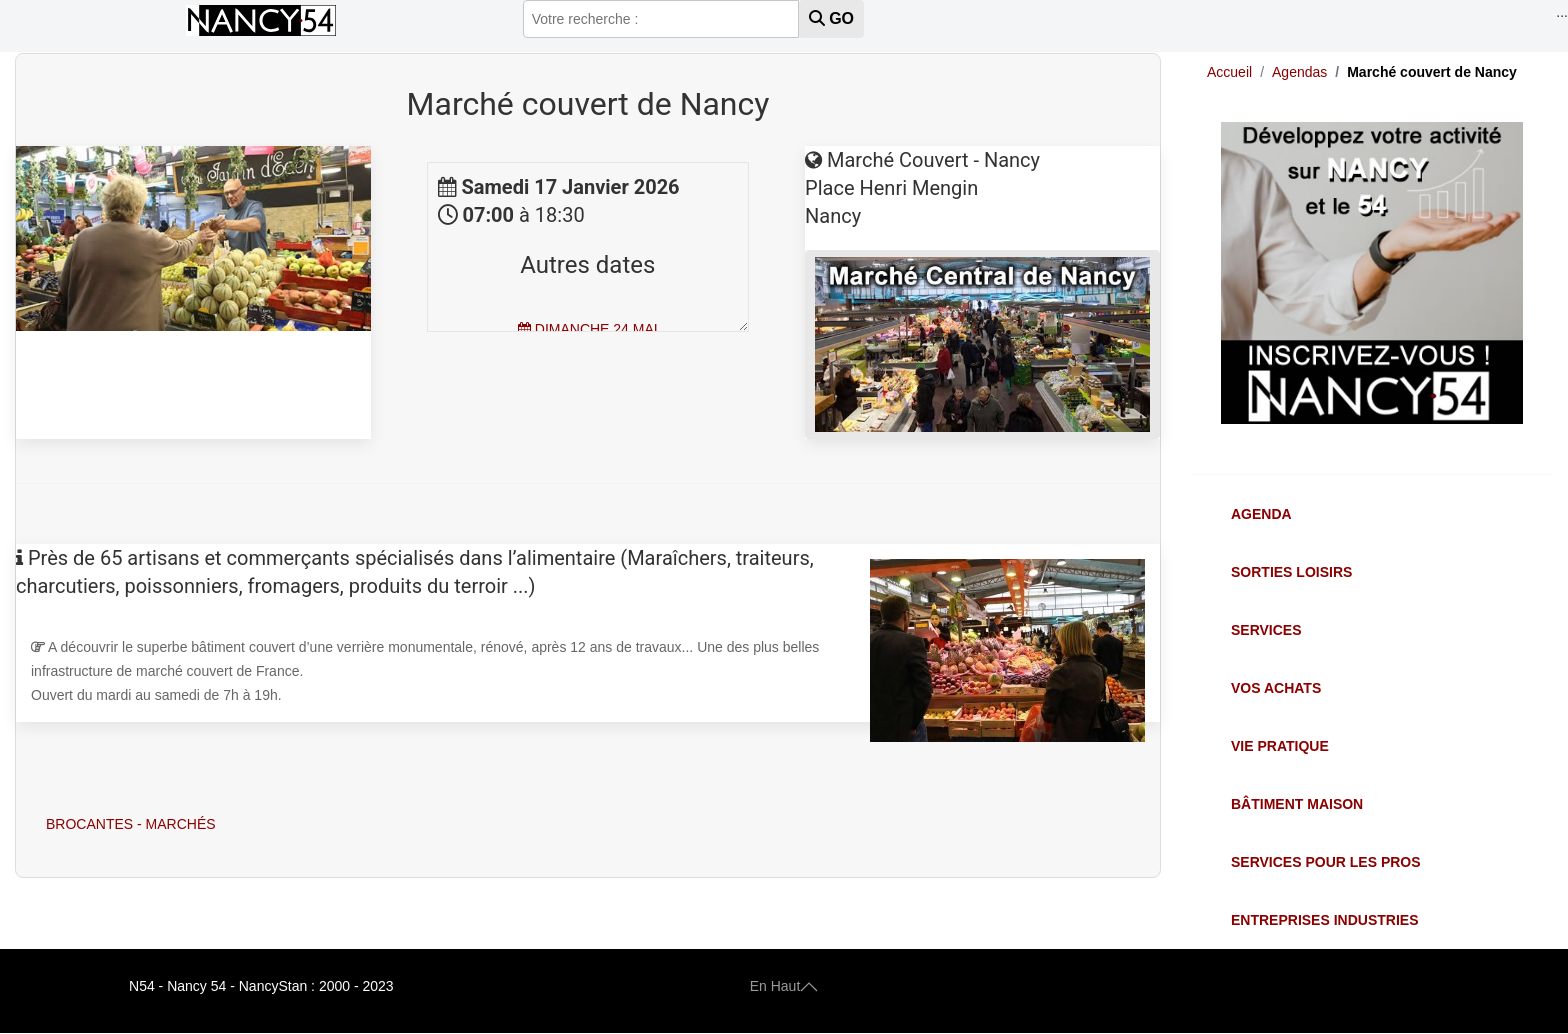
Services (1266, 630)
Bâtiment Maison (1297, 804)
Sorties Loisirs (1291, 572)
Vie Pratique (1280, 746)
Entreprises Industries (1324, 920)
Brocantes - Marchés (131, 824)
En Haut (784, 986)
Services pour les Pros (1326, 862)
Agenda (1261, 514)
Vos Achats (1276, 688)
